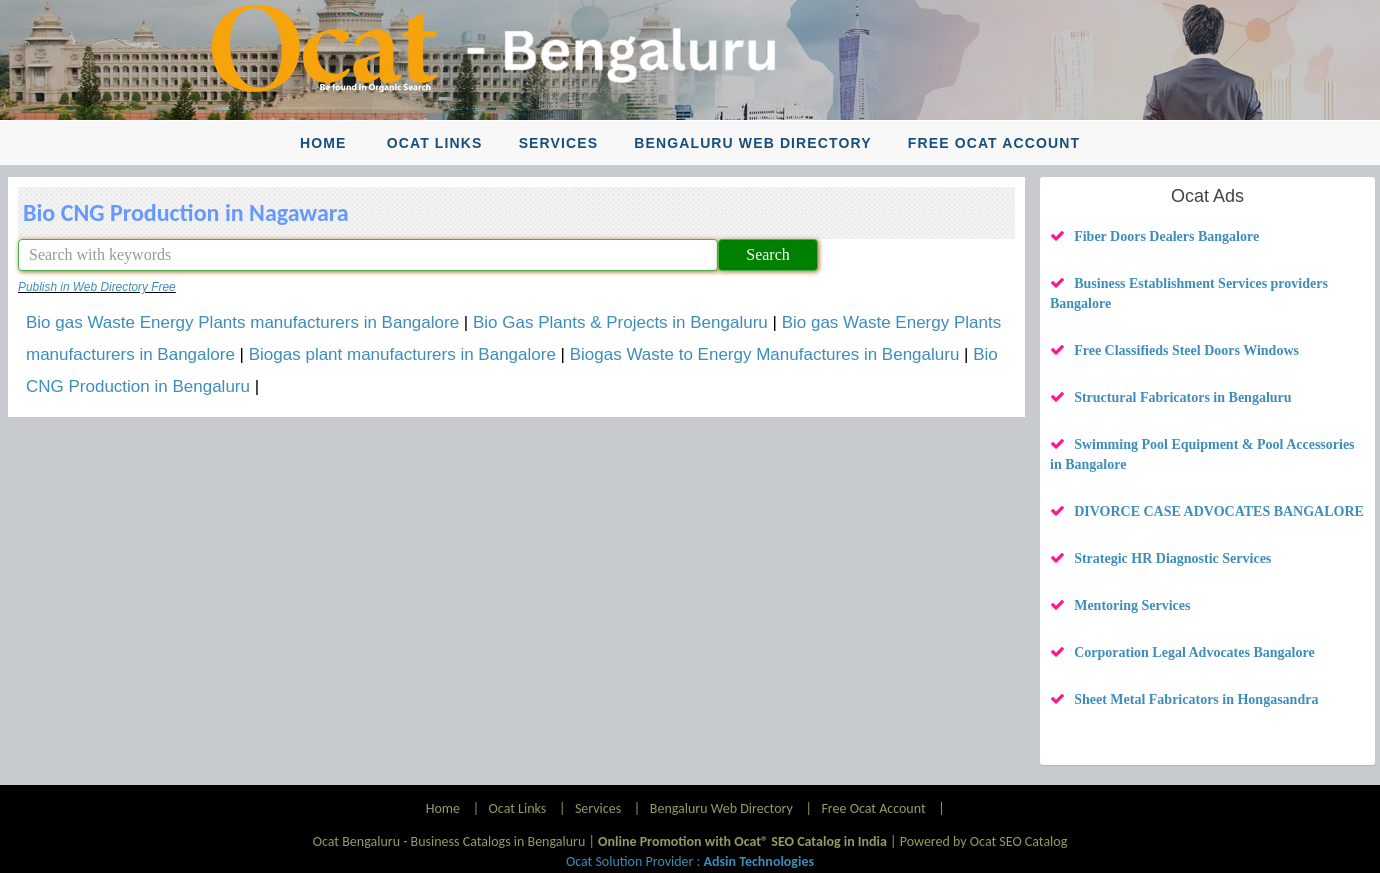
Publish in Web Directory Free (97, 287)
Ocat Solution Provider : (690, 861)
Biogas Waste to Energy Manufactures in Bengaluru (765, 354)
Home (323, 143)
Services (559, 143)
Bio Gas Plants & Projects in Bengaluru (620, 322)
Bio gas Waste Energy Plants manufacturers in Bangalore (242, 322)
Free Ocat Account (994, 143)
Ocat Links (435, 143)
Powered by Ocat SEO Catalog (984, 841)
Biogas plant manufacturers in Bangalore (402, 354)
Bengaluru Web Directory (752, 143)
